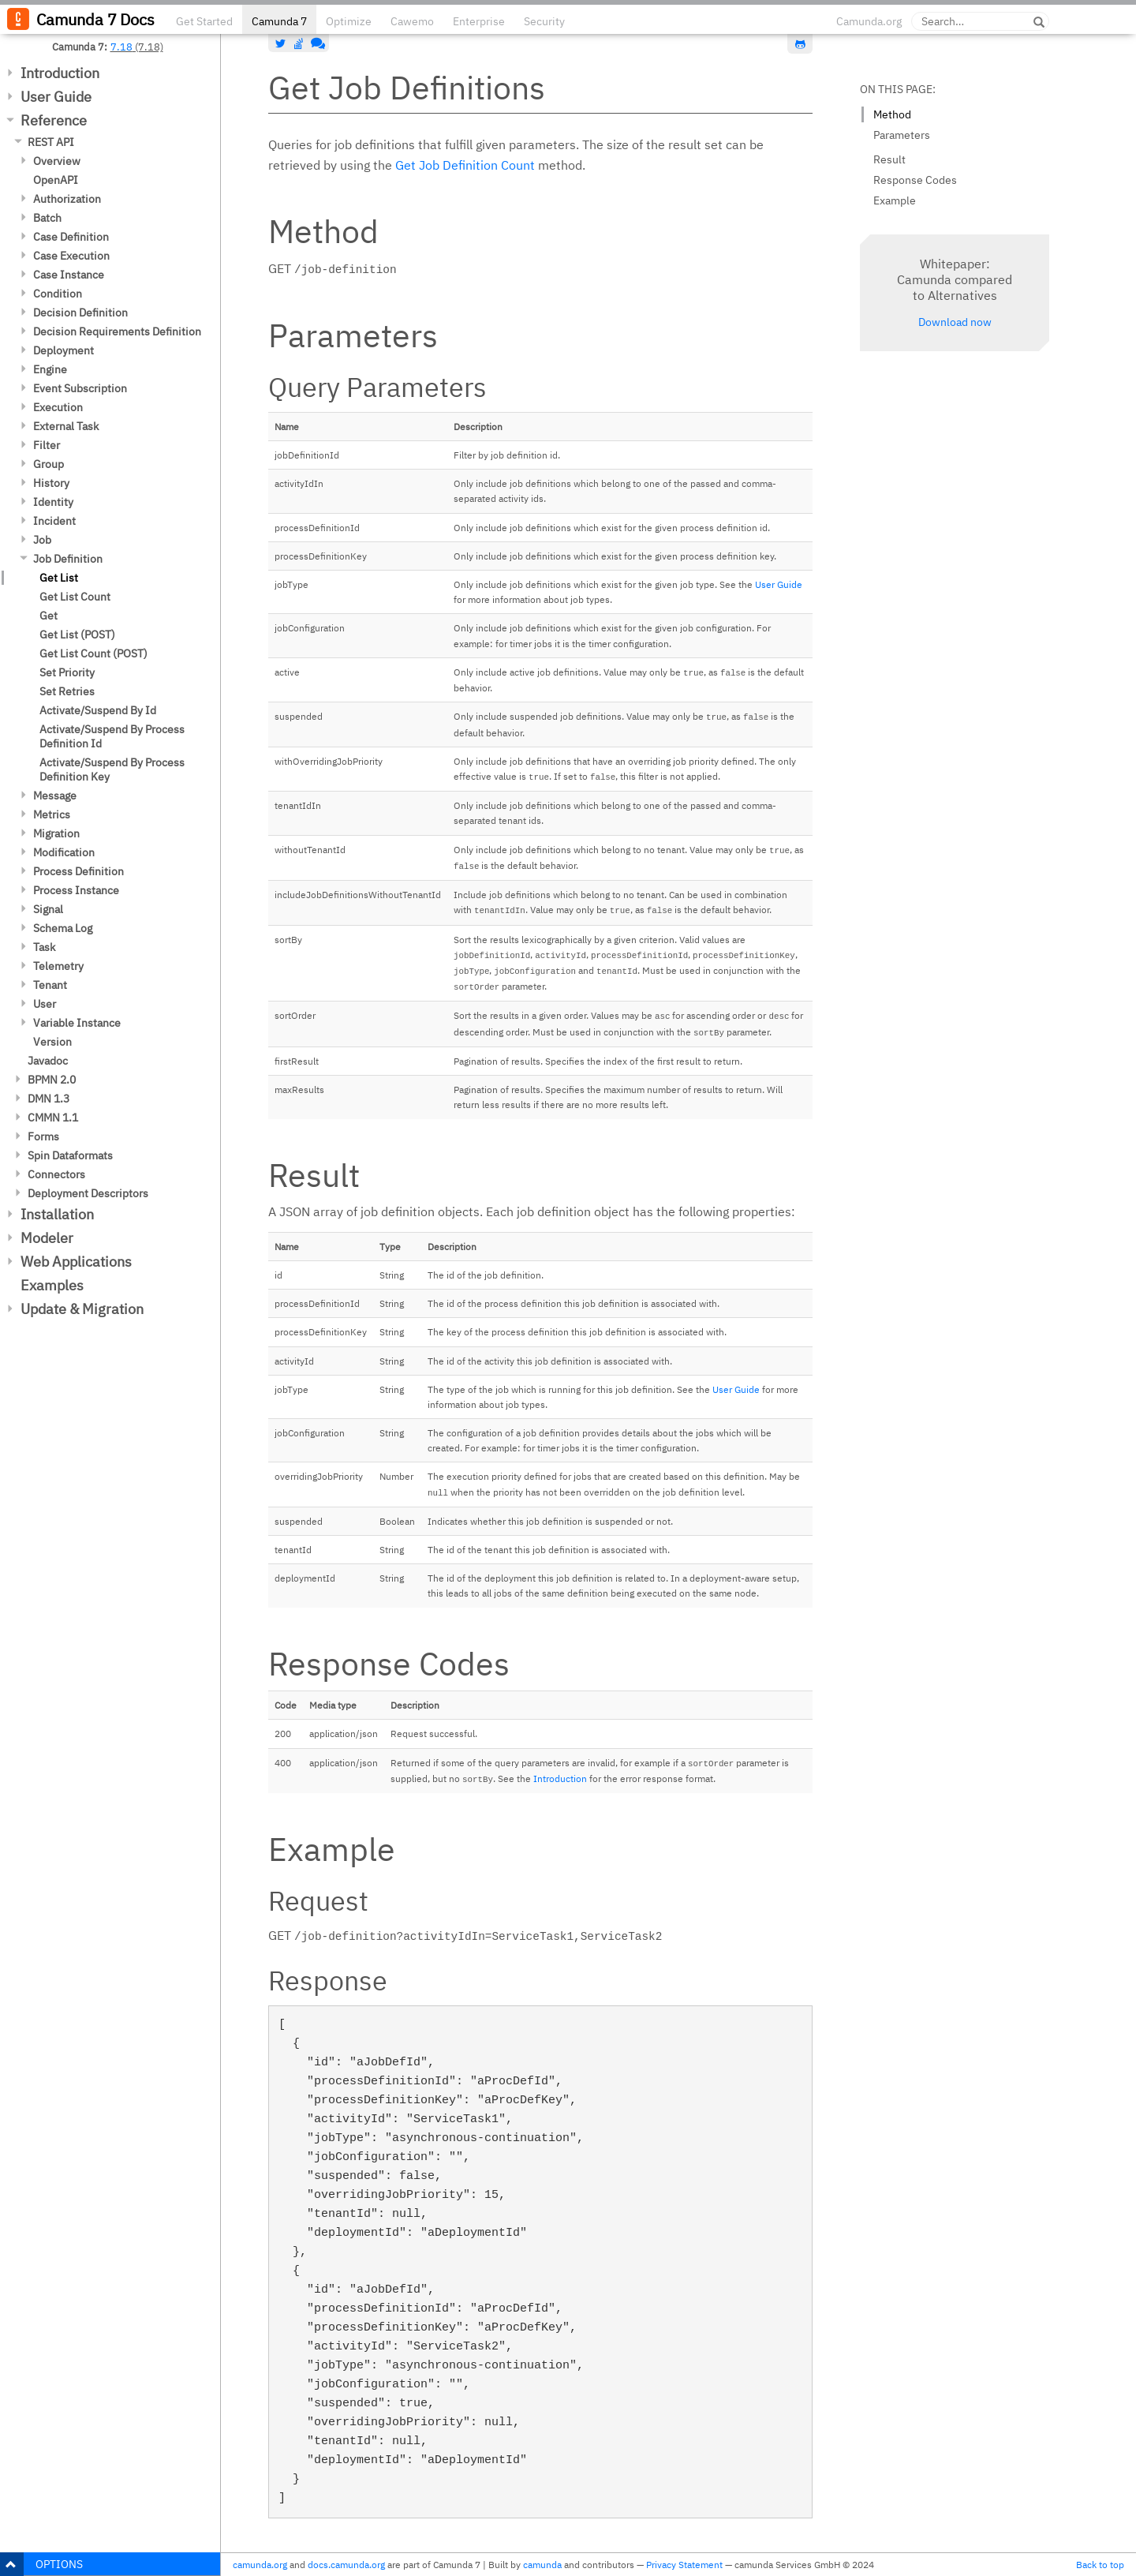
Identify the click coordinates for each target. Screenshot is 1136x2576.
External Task (66, 426)
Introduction (60, 73)
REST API (51, 142)
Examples (52, 1285)
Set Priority (67, 672)
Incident (54, 521)
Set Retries (67, 691)
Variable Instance (77, 1023)
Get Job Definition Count (465, 165)
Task (44, 947)
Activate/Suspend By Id (97, 710)
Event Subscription (80, 388)
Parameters (901, 135)
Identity (53, 502)
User (44, 1004)
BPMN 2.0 (52, 1080)
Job (42, 540)
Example (894, 200)
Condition (57, 293)
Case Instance (68, 275)
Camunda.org (869, 21)
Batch (47, 218)
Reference (54, 120)
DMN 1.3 (48, 1098)
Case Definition (71, 237)
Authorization (67, 199)
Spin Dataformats (70, 1155)
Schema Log (62, 928)
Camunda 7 (279, 21)
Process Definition (78, 871)
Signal (48, 909)
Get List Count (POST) (93, 653)
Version (52, 1042)
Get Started (204, 21)
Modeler (47, 1238)
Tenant (50, 985)
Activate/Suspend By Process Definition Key (112, 769)
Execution (58, 407)
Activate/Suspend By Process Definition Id (112, 736)
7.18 (121, 46)
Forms (43, 1136)
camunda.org (260, 2564)
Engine (50, 369)
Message (55, 795)
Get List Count (74, 597)
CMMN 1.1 (53, 1117)
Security (544, 21)
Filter (46, 445)
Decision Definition (80, 312)
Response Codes (915, 180)
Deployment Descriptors (88, 1193)
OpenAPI (55, 180)
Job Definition (68, 559)
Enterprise (479, 21)
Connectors (56, 1174)
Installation (57, 1214)
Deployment (63, 350)
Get (48, 615)
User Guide (56, 97)
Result (889, 159)
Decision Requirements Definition (117, 331)
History (51, 483)
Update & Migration (82, 1309)
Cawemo (412, 21)
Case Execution (71, 256)
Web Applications (76, 1261)
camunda (542, 2564)
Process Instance (76, 890)
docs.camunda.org (346, 2564)
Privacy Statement (684, 2564)
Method (892, 114)
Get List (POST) (77, 634)
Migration (56, 833)
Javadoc (48, 1061)
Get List (58, 578)
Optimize (349, 21)
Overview (56, 161)
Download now (955, 322)
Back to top (1100, 2564)
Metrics (51, 814)
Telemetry (58, 966)
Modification (64, 852)
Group (48, 464)
